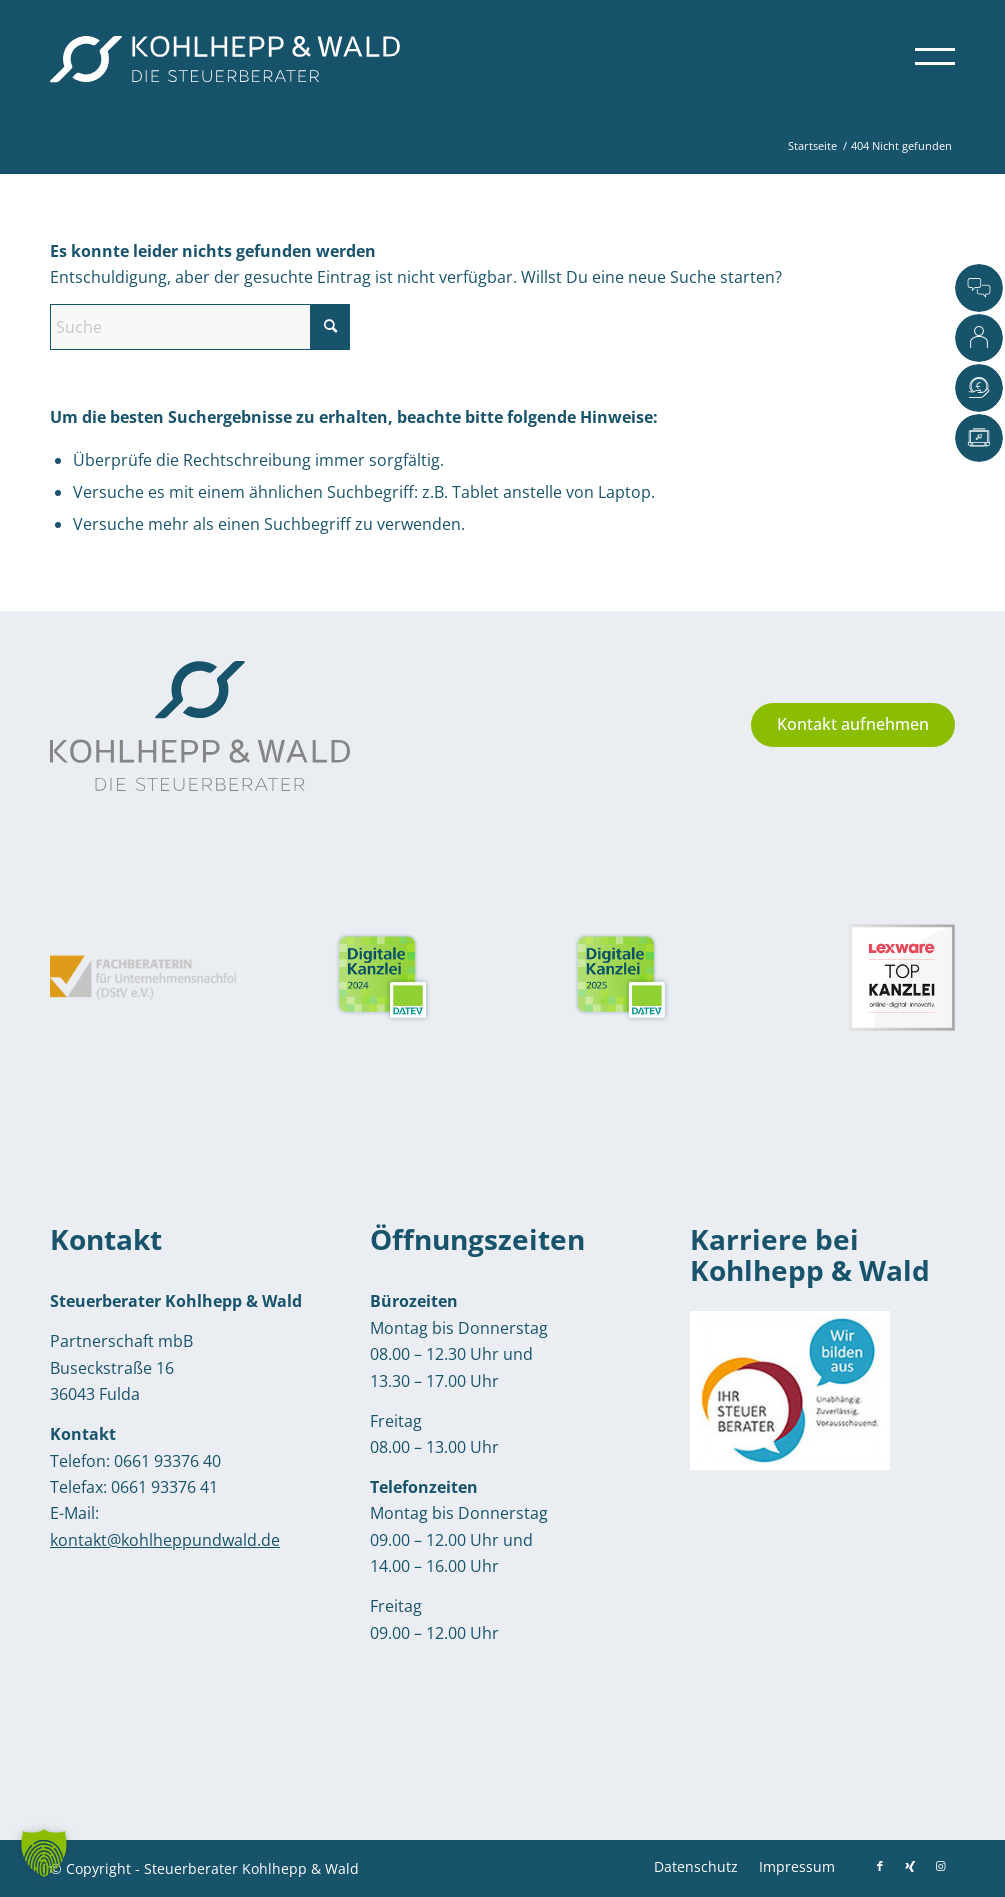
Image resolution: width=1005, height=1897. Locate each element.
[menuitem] (928, 59)
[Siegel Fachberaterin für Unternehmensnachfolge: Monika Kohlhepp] (143, 977)
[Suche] (200, 327)
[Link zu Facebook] (880, 1866)
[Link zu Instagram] (940, 1866)
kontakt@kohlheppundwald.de (165, 1540)
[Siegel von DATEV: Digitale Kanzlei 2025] (383, 978)
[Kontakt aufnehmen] (853, 724)
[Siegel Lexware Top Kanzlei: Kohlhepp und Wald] (880, 977)
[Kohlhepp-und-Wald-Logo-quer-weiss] (225, 59)
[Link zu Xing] (910, 1866)
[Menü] (928, 59)
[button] (44, 1853)
